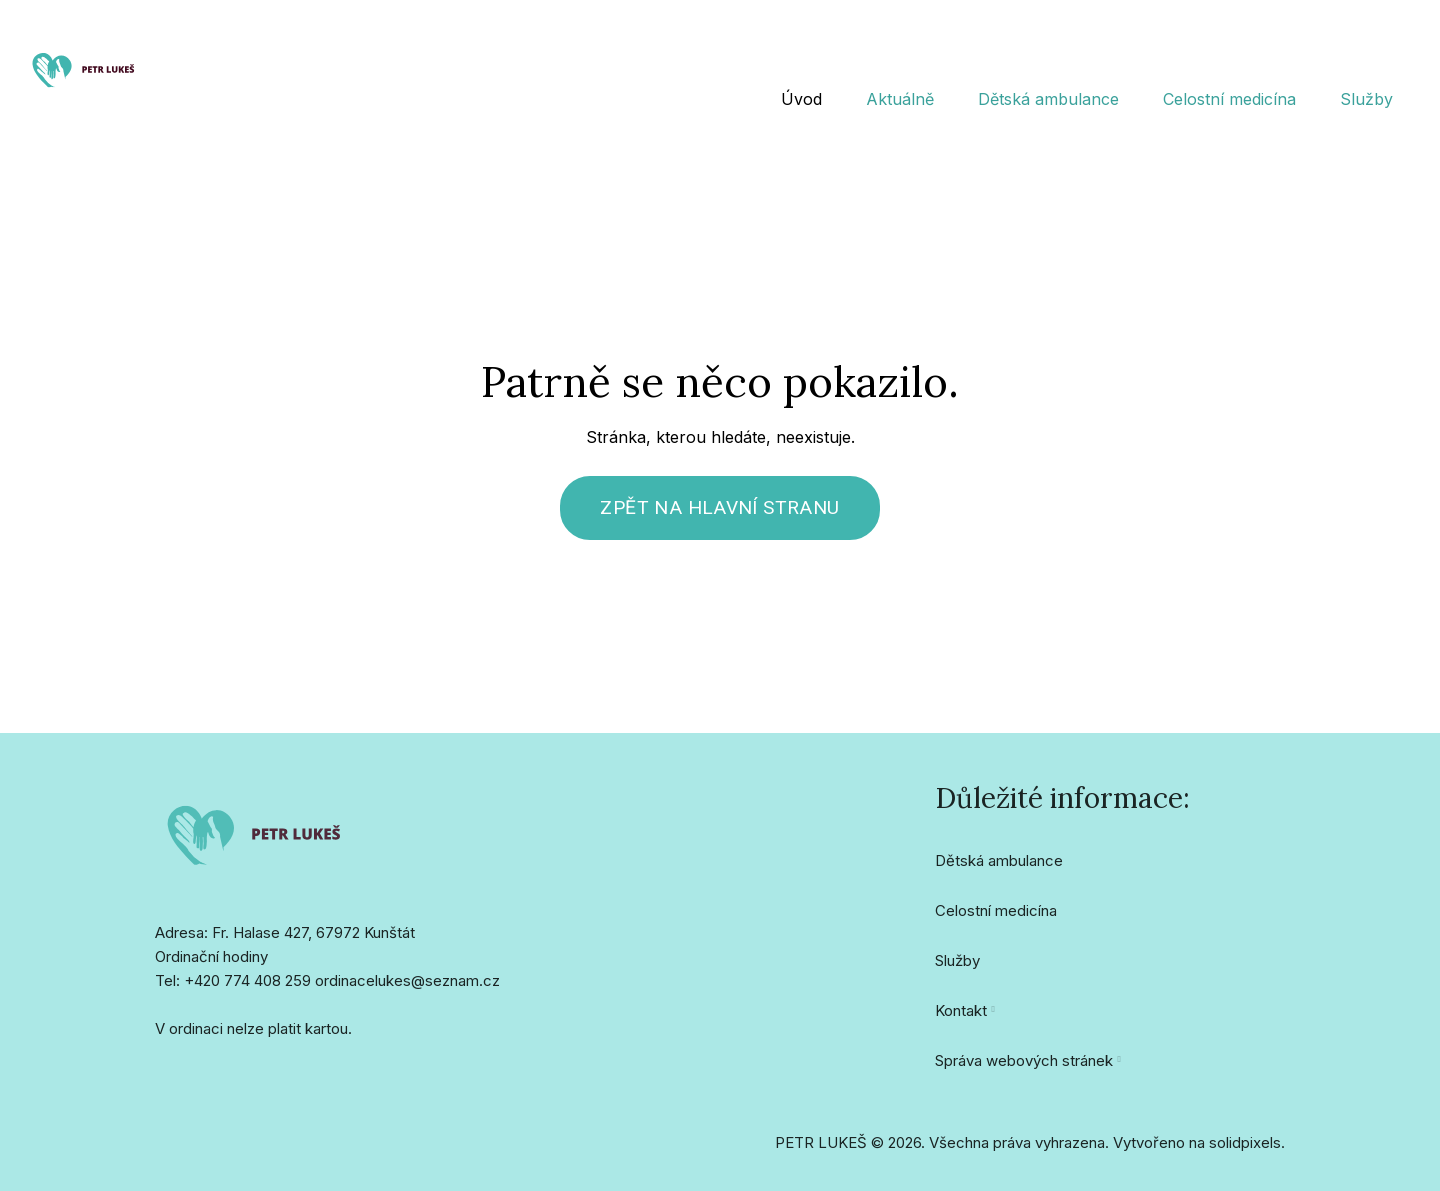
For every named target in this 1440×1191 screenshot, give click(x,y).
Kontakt (961, 1019)
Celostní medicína (996, 919)
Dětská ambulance (999, 869)
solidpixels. (1247, 1151)
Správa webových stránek (1024, 1069)
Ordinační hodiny (211, 965)
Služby (957, 969)
